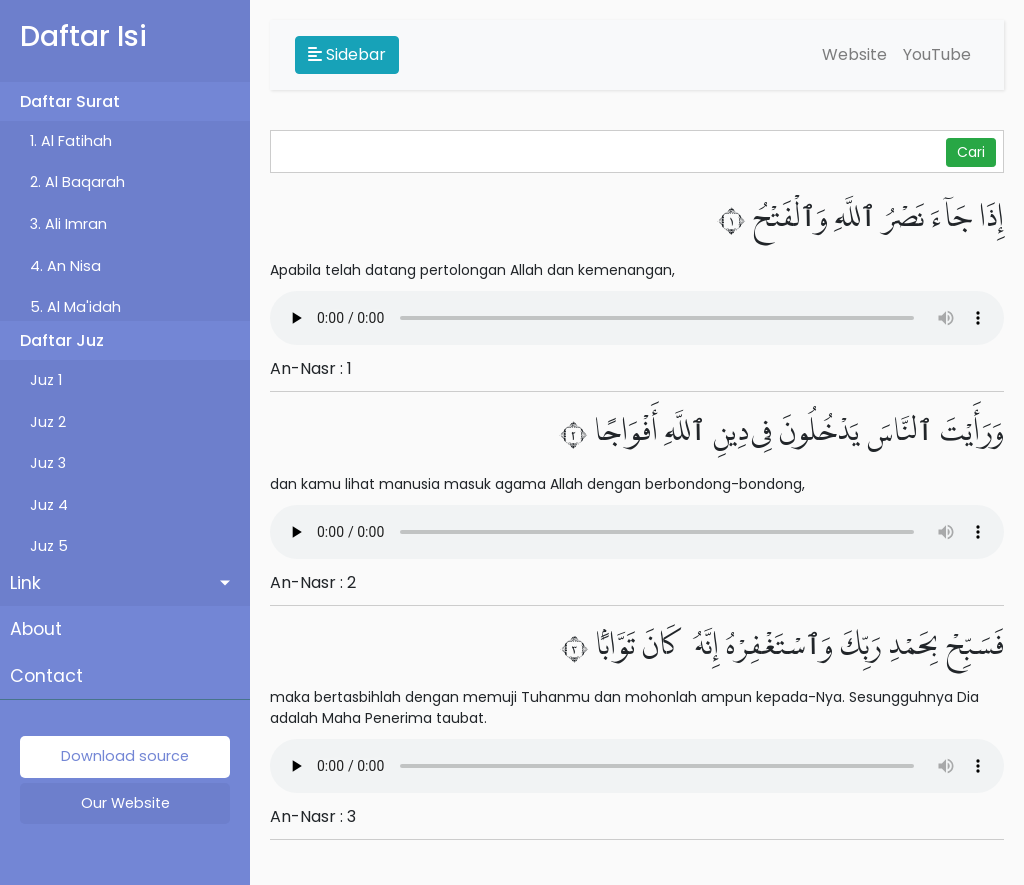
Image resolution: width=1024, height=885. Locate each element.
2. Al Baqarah (77, 182)
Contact (46, 676)
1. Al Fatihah (71, 141)
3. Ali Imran (68, 224)
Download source (125, 756)
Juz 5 (49, 546)
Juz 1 (46, 380)
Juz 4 (49, 505)
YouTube (937, 54)
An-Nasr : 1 (311, 368)
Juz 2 (48, 422)
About (36, 629)
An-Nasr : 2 (313, 582)
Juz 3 (48, 463)
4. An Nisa (65, 266)
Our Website (125, 803)
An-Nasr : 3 (313, 816)
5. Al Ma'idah (75, 307)
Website (854, 54)
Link (25, 583)
